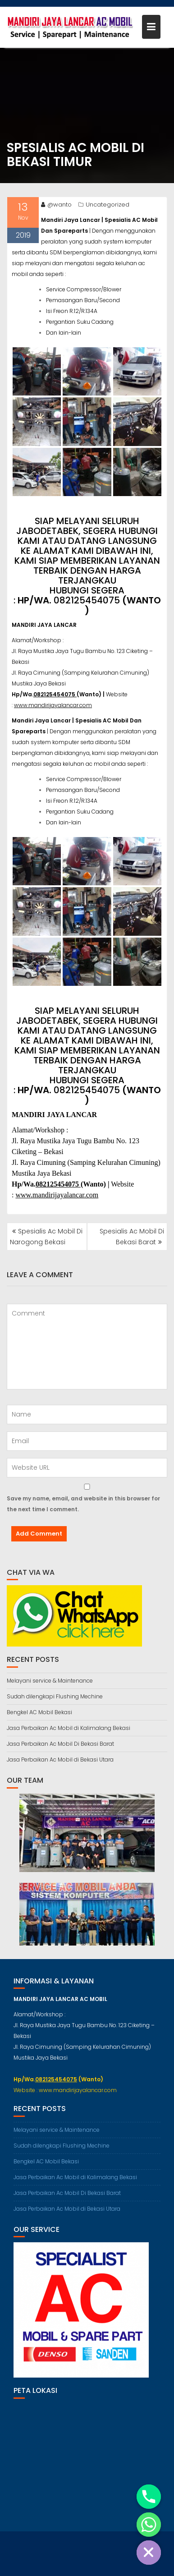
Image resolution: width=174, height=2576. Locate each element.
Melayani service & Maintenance (50, 1680)
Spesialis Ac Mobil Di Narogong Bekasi (46, 1237)
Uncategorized (107, 206)
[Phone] (149, 2496)
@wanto (56, 206)
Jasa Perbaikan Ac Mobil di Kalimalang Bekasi (68, 1728)
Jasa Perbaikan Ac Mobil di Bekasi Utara (60, 1759)
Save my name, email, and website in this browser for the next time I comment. (83, 1504)
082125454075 (87, 601)
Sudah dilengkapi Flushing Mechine (55, 1696)
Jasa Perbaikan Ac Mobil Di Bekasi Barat (60, 1744)
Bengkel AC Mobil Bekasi (39, 1712)
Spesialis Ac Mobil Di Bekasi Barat (132, 1237)
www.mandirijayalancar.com (53, 706)
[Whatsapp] (149, 2524)
